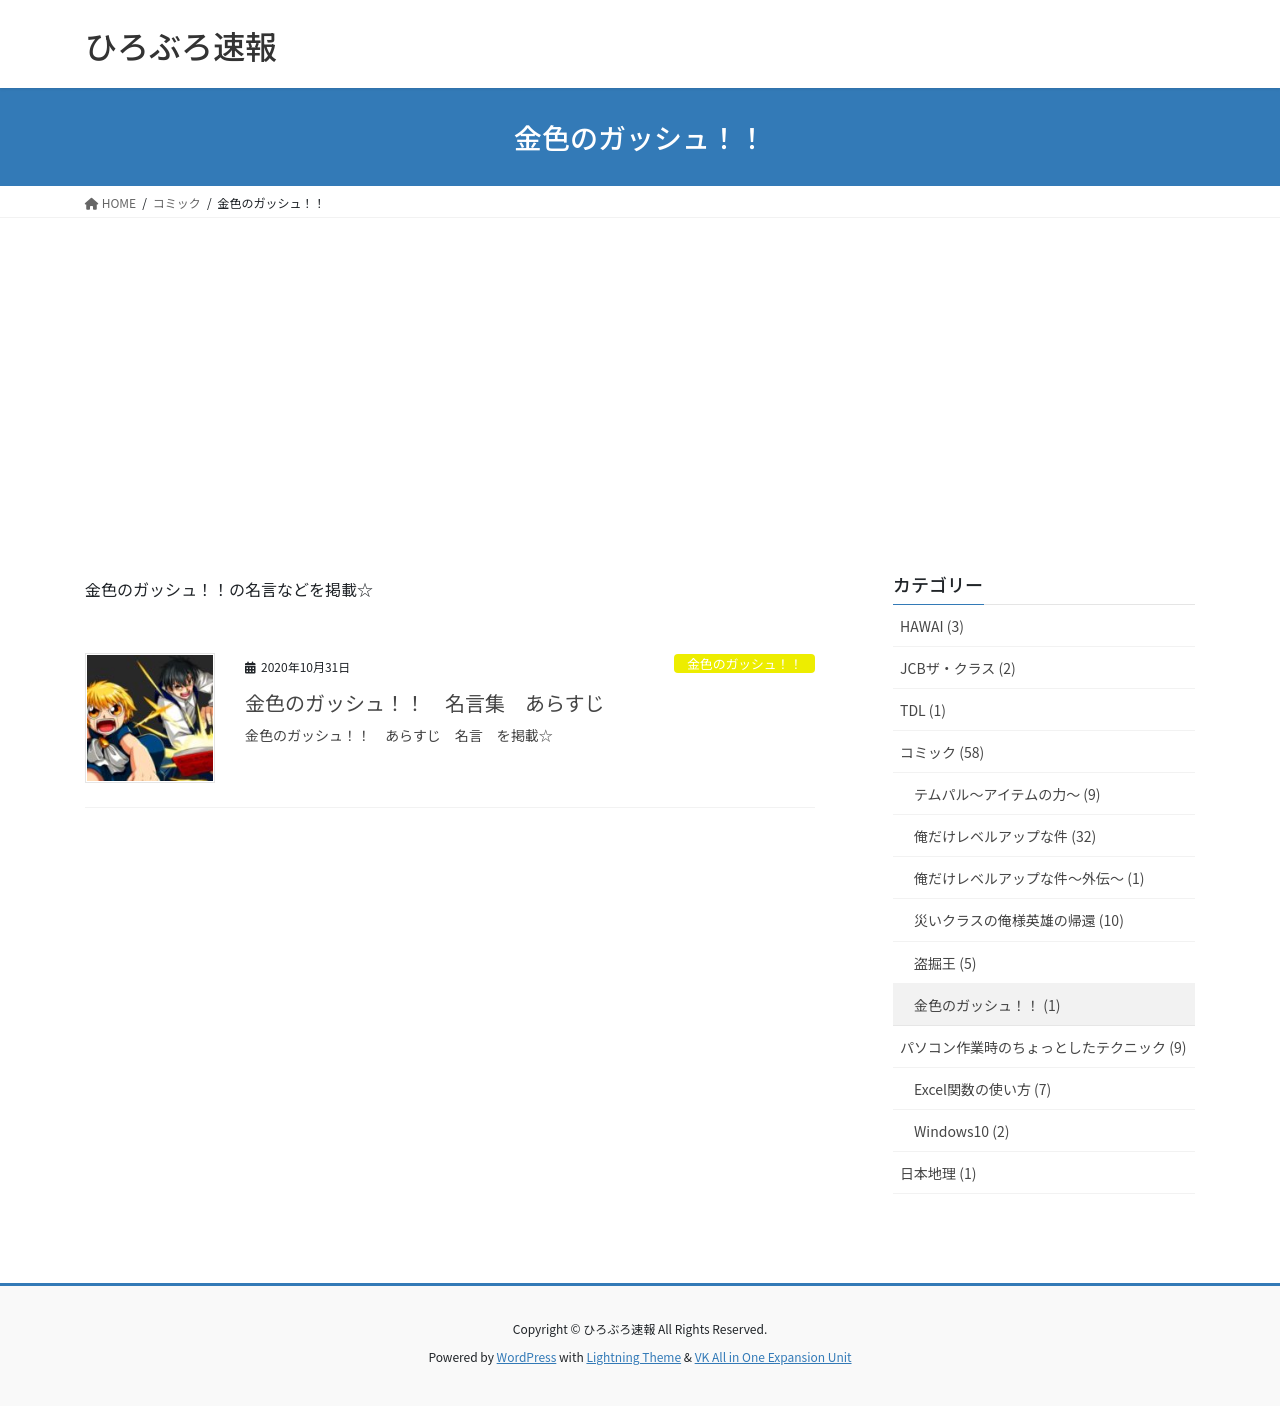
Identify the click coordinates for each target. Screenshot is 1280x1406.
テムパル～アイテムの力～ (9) (1007, 794)
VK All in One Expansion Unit (773, 1356)
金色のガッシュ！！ (744, 663)
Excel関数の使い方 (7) (982, 1089)
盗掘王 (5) (945, 963)
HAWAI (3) (932, 626)
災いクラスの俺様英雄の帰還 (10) (1019, 920)
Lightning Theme (633, 1356)
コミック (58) (942, 752)
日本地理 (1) (938, 1173)
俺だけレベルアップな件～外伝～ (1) (1029, 878)
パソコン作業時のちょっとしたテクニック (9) (1043, 1047)
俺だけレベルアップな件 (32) (1005, 836)
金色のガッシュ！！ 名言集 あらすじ (425, 702)
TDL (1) (923, 710)
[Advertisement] (640, 368)
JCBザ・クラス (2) (958, 668)
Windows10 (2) (961, 1131)
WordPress (527, 1356)
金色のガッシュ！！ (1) (987, 1005)
